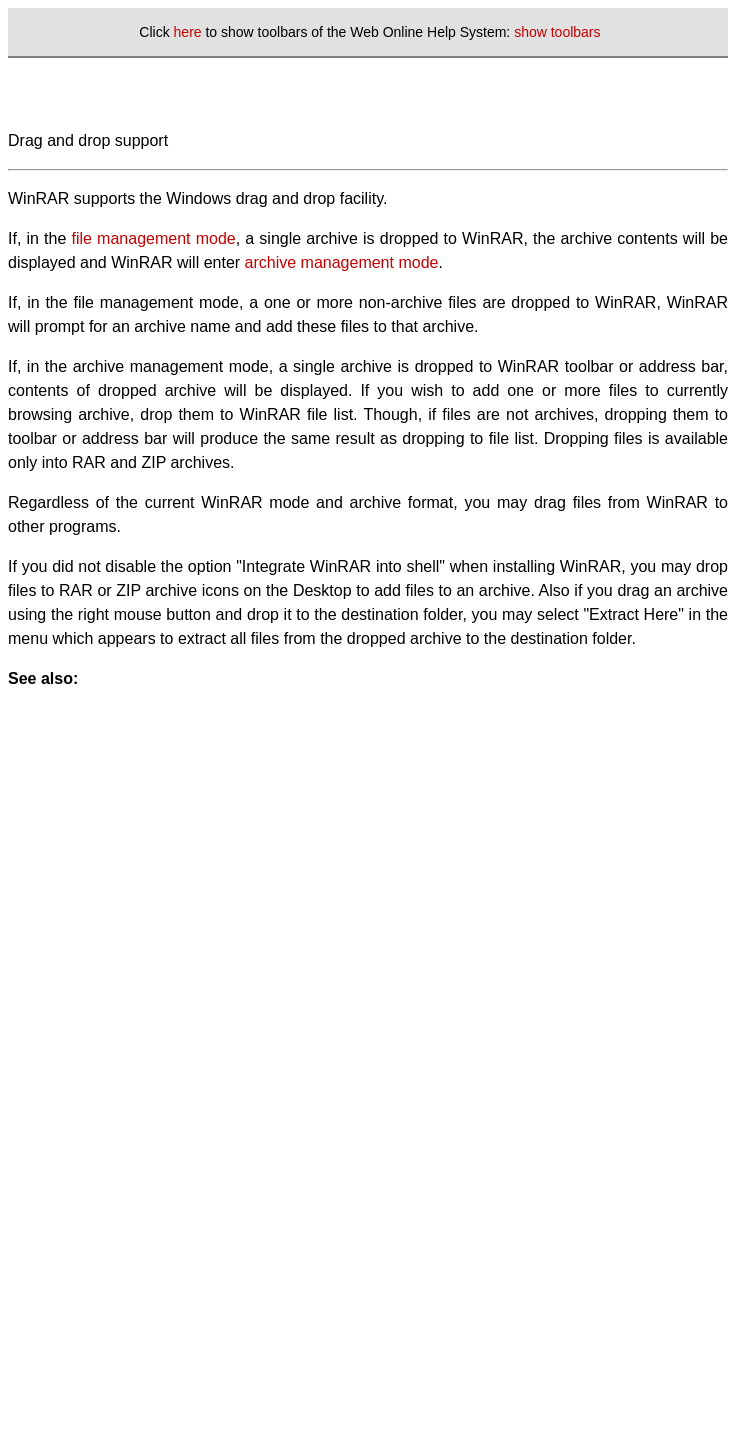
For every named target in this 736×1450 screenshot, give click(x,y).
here (188, 32)
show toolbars (557, 32)
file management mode (154, 238)
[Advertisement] (187, 878)
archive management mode (342, 262)
